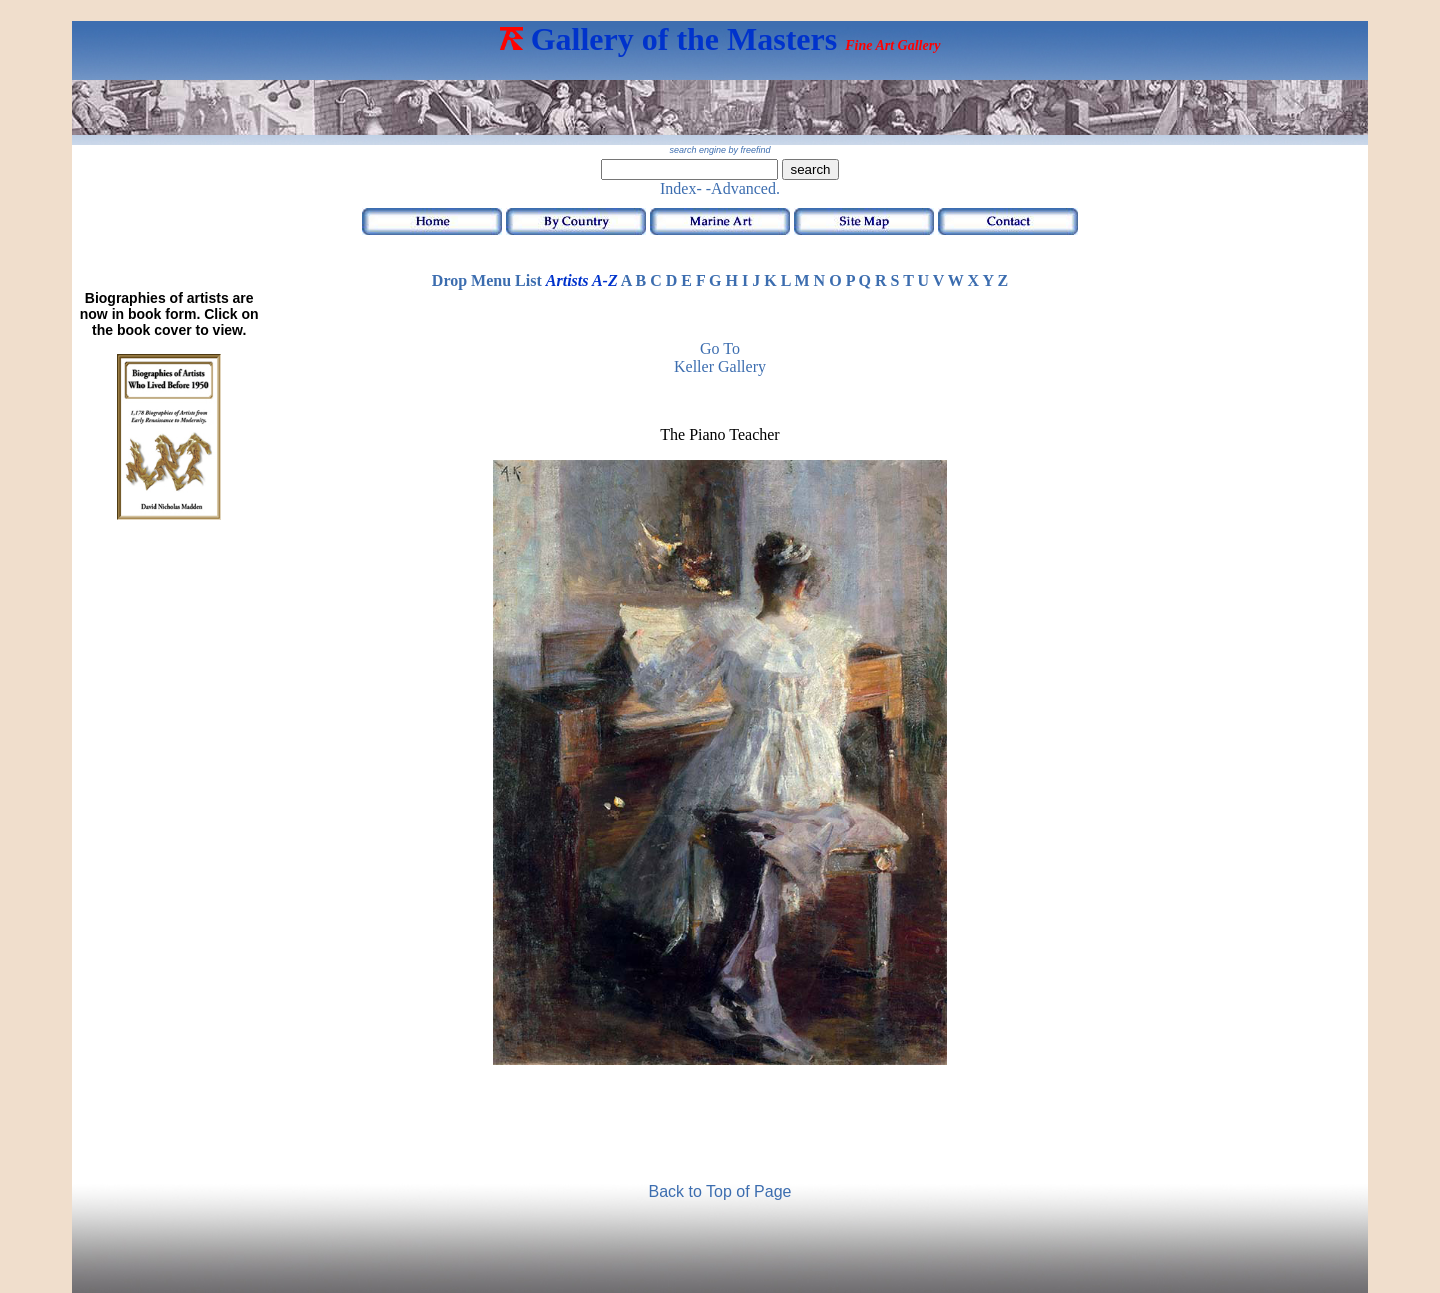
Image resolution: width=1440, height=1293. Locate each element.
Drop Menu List (487, 280)
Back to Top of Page (720, 1191)
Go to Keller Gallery (720, 357)
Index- (681, 188)
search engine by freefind (719, 150)
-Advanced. (743, 188)
